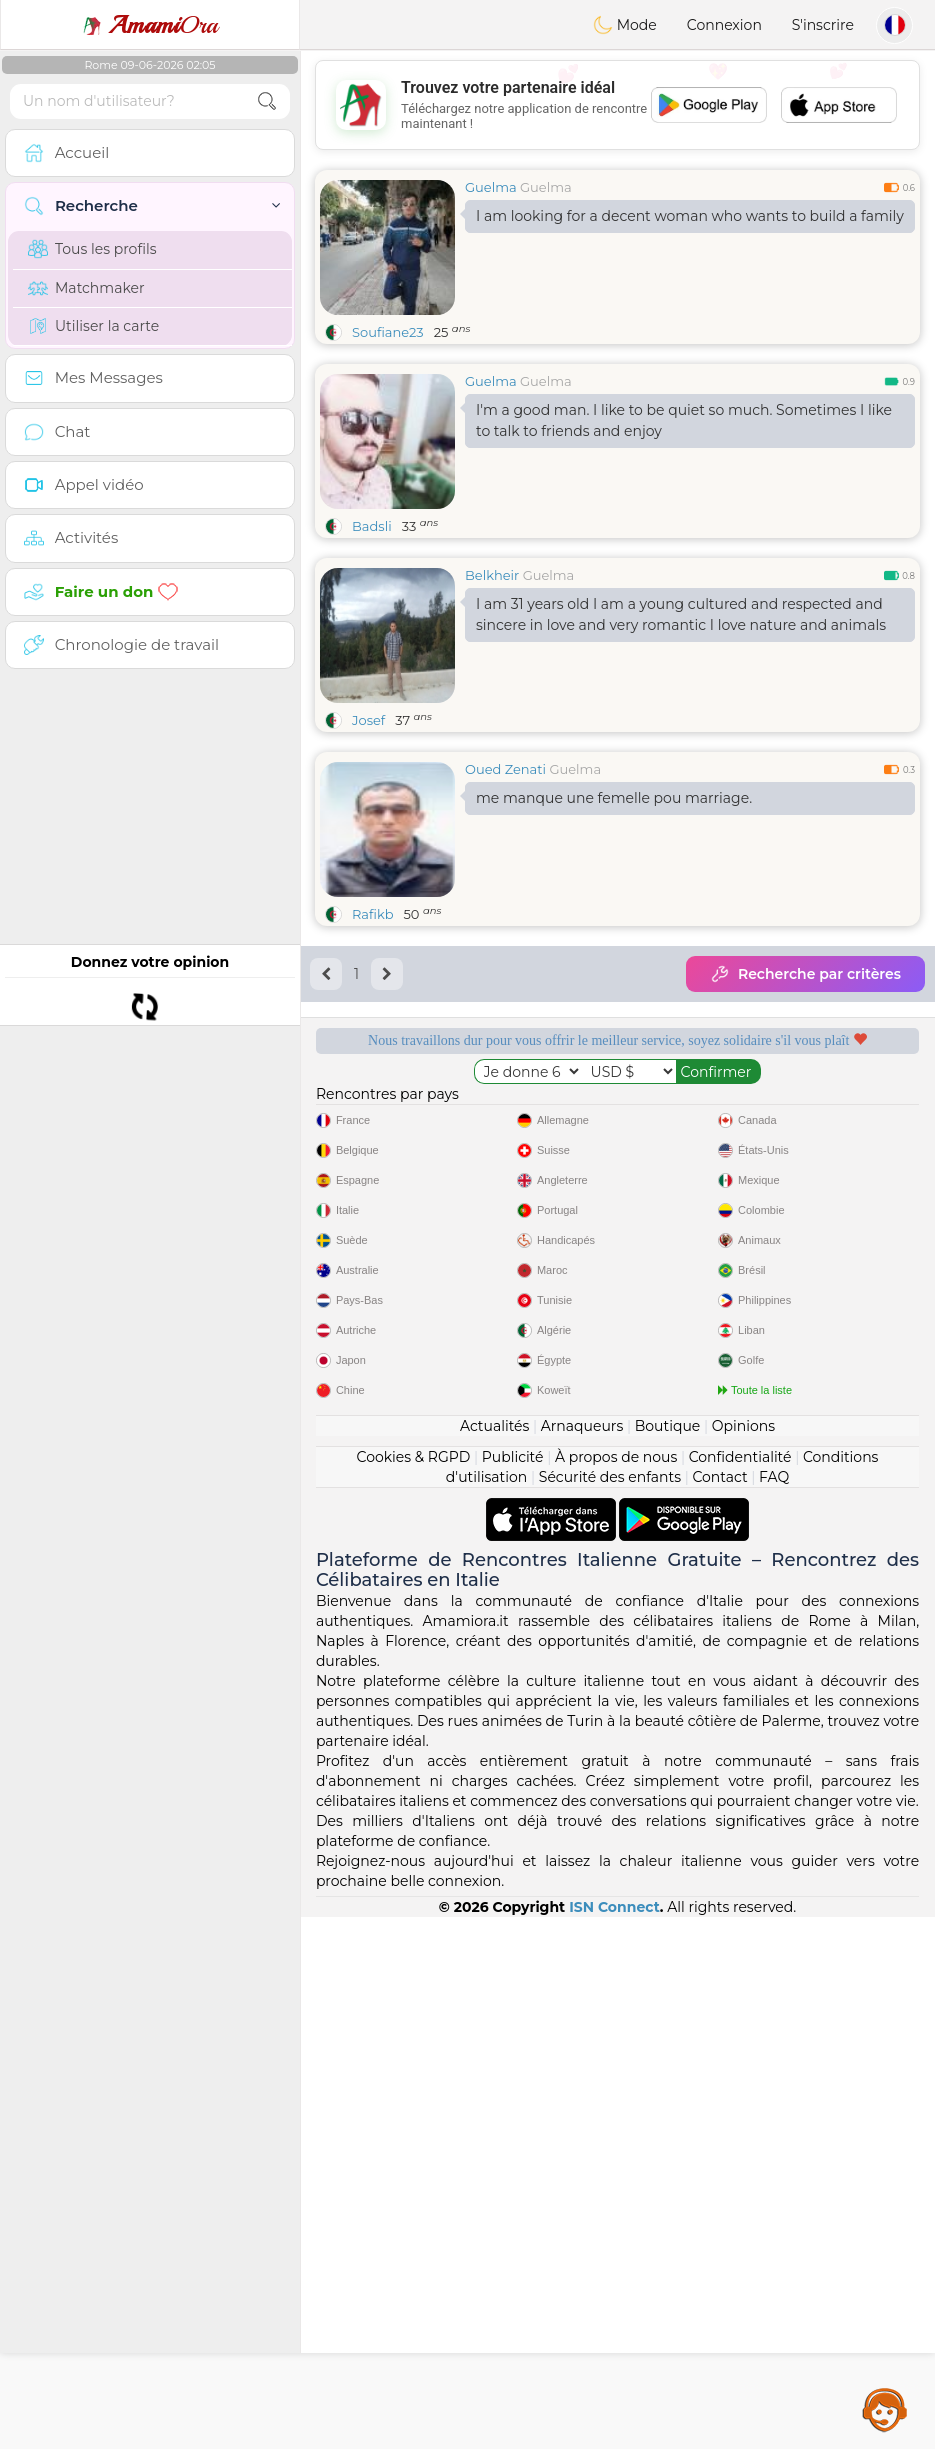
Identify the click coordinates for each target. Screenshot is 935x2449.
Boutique (668, 1958)
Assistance (885, 2409)
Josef (368, 720)
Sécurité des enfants (610, 2009)
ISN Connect (614, 2439)
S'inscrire (823, 25)
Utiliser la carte (93, 326)
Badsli (372, 526)
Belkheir (492, 575)
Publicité (513, 1989)
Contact (719, 2009)
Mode (625, 25)
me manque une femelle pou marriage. (614, 798)
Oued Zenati (505, 769)
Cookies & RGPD (414, 1989)
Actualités (494, 1958)
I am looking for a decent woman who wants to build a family (690, 216)
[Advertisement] (617, 105)
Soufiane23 (388, 332)
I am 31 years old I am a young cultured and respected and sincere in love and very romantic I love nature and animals (681, 614)
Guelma (491, 187)
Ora (150, 25)
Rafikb (373, 914)
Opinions (743, 1958)
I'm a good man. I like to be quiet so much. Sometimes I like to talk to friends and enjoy (684, 420)
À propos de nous (616, 1989)
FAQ (774, 2009)
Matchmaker (86, 288)
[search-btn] (267, 101)
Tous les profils (92, 249)
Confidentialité (740, 1989)
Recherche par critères (805, 974)
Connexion (724, 25)
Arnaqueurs (582, 1958)
